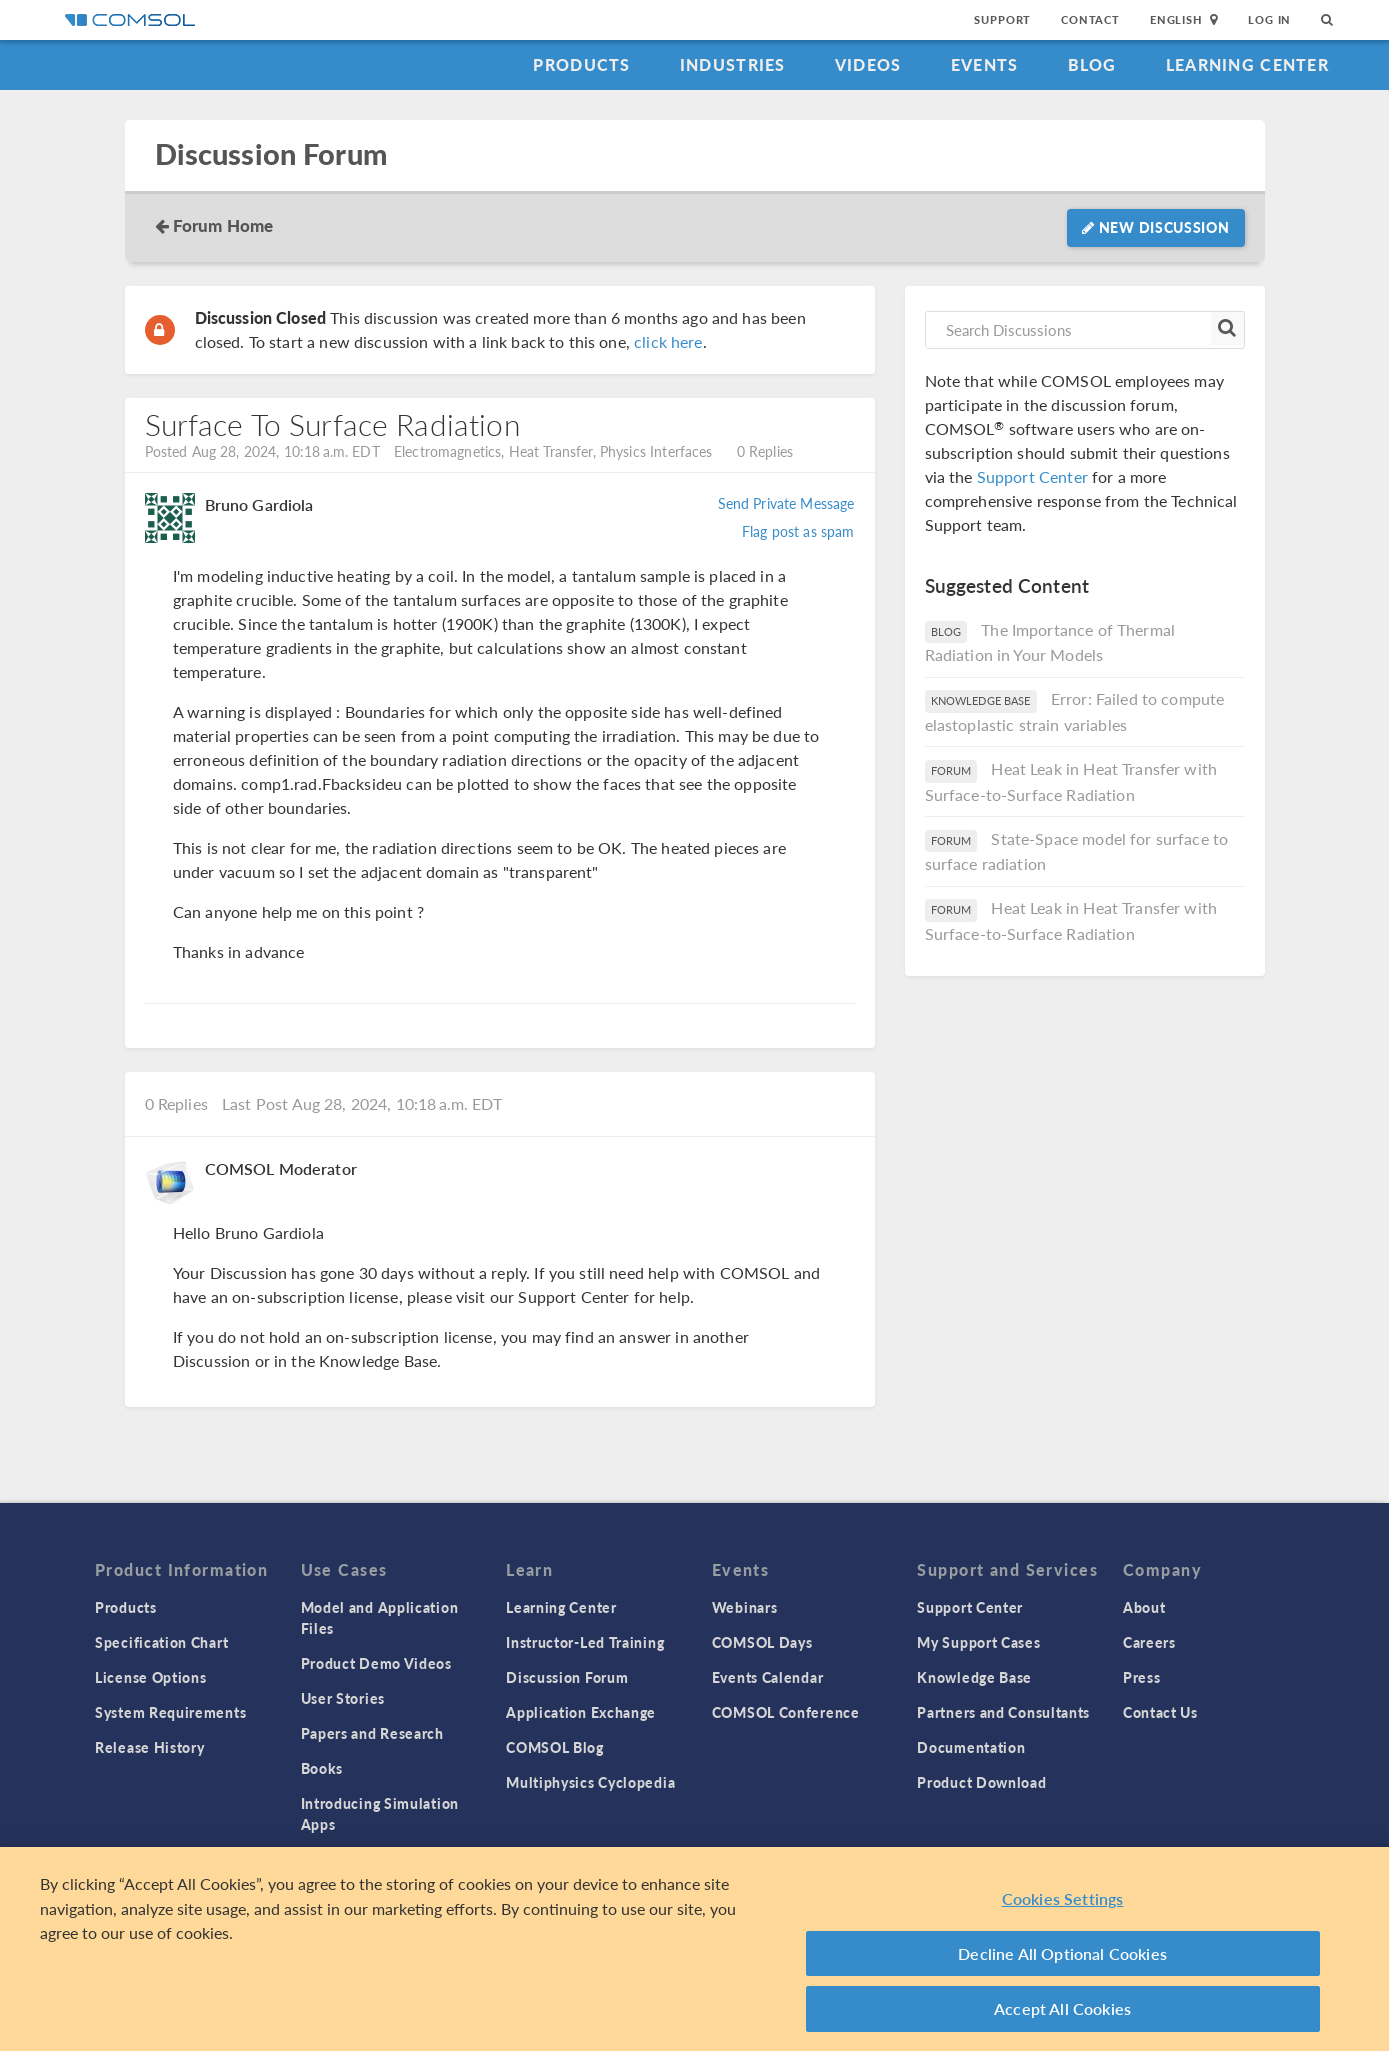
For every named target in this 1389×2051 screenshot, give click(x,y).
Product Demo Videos (376, 1663)
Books (322, 1768)
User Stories (343, 1698)
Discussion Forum (271, 154)
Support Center (1032, 476)
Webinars (745, 1607)
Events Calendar (768, 1677)
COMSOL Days (762, 1642)
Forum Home (223, 225)
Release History (150, 1747)
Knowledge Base (974, 1677)
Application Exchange (581, 1712)
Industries (733, 64)
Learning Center (1247, 64)
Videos (868, 64)
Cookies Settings (1063, 1903)
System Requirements (170, 1712)
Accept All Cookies (1062, 2013)
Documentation (971, 1747)
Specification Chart (161, 1642)
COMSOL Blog (555, 1747)
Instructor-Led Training (585, 1642)
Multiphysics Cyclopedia (590, 1782)
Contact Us (1160, 1712)
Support (1002, 19)
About (1144, 1607)
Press (1142, 1677)
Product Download (981, 1782)
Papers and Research (372, 1733)
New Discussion (1155, 227)
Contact (1090, 19)
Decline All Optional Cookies (1062, 1957)
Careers (1149, 1642)
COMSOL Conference (786, 1712)
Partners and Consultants (1003, 1712)
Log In (1269, 19)
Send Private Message (786, 503)
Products (581, 64)
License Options (151, 1677)
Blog (1092, 64)
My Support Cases (978, 1642)
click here (668, 341)
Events (985, 64)
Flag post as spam (798, 531)
